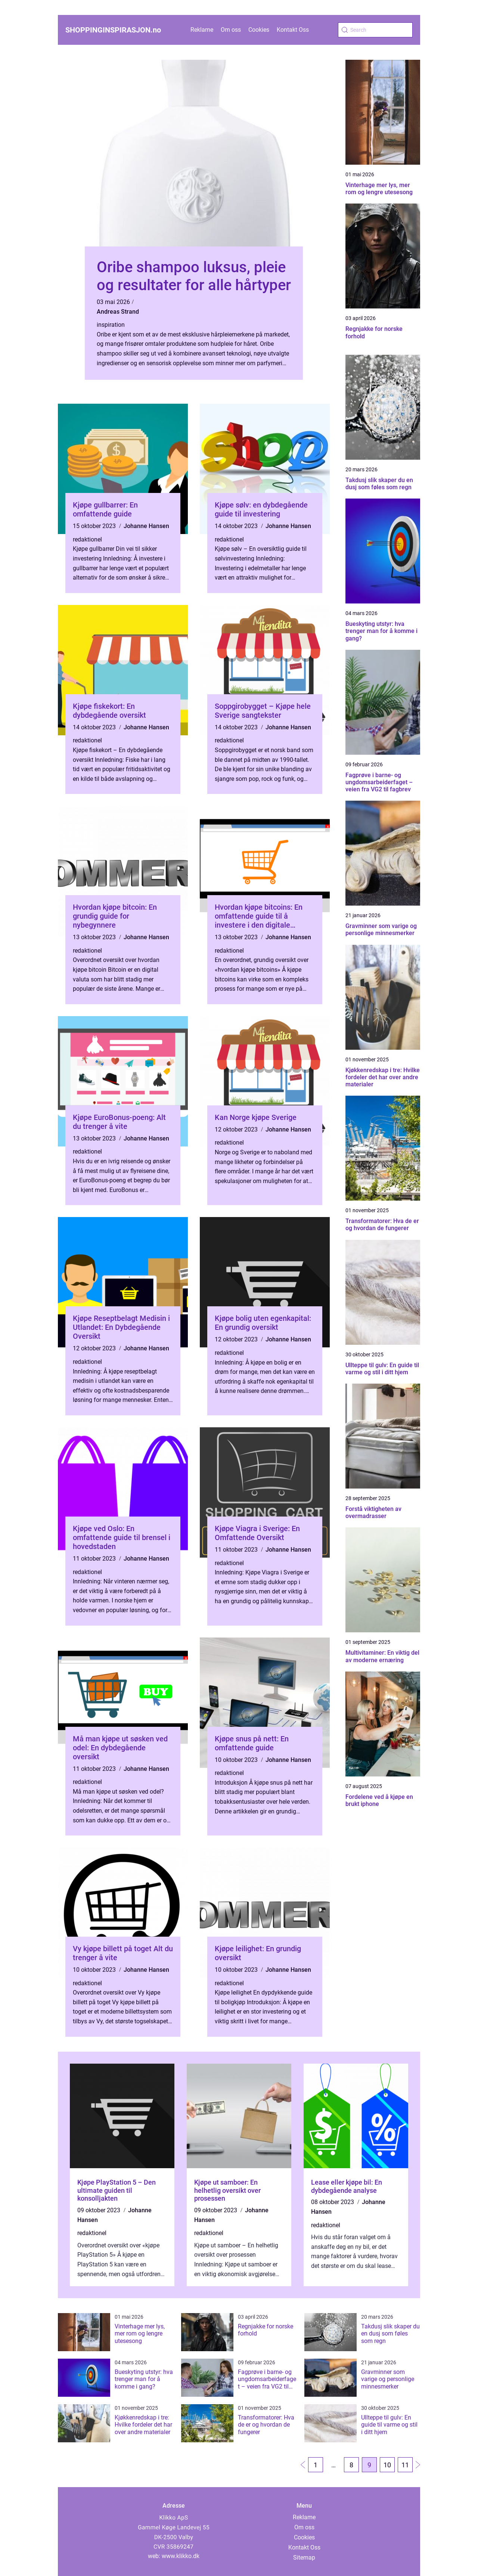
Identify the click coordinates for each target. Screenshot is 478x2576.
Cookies (258, 29)
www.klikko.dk (180, 2556)
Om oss (231, 29)
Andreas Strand (118, 311)
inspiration (111, 324)
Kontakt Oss (293, 29)
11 (405, 2465)
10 (387, 2465)
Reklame (201, 29)
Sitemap (304, 2557)
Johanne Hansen (146, 526)
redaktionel (87, 539)
